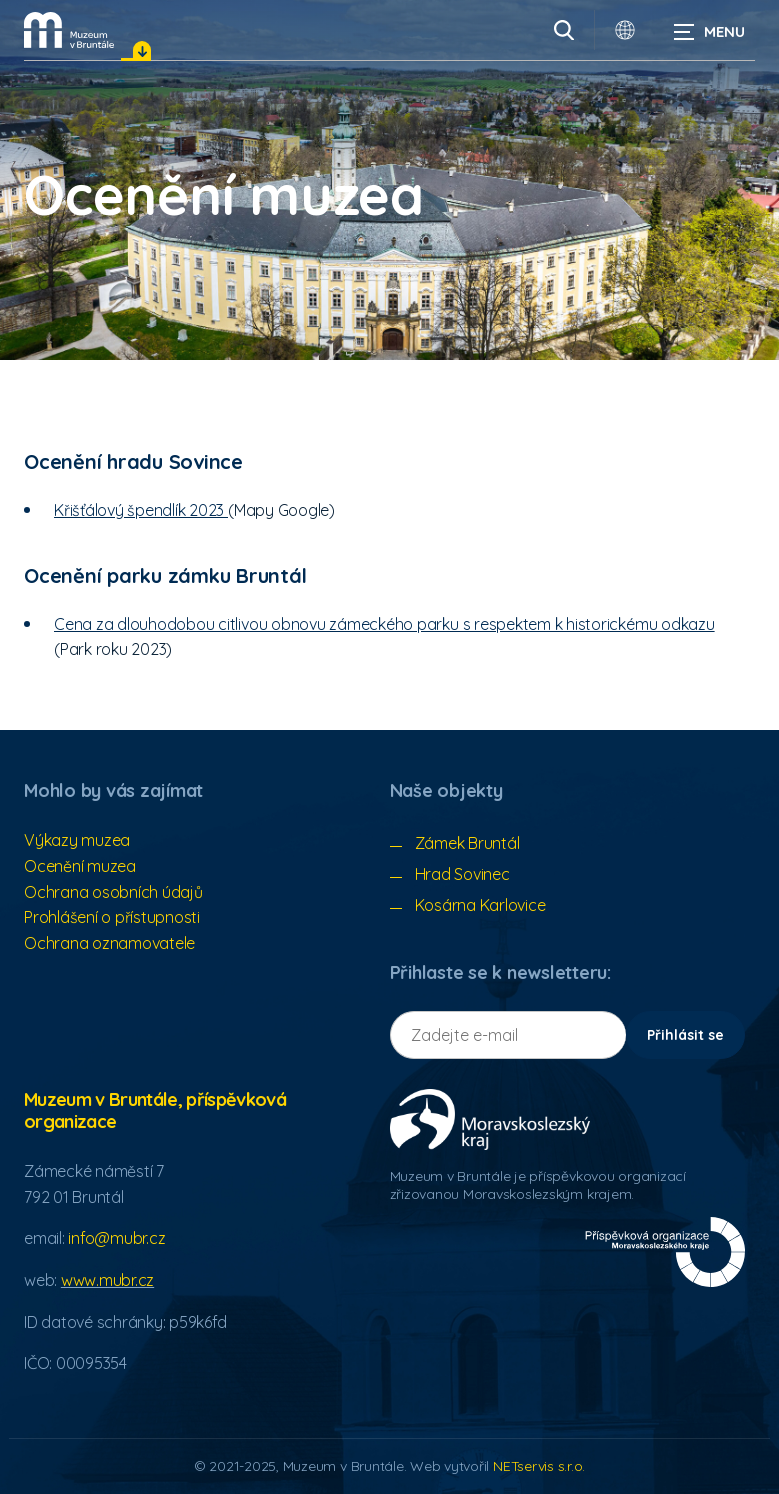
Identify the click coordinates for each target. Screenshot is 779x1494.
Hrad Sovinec (462, 874)
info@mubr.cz (116, 1238)
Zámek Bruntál (467, 843)
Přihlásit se (685, 1035)
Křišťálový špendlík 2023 (141, 510)
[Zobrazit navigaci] (709, 30)
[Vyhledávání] (564, 30)
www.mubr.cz (107, 1280)
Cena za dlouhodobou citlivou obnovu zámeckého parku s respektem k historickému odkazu (384, 624)
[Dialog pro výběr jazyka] (625, 30)
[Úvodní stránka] (69, 30)
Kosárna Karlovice (480, 905)
